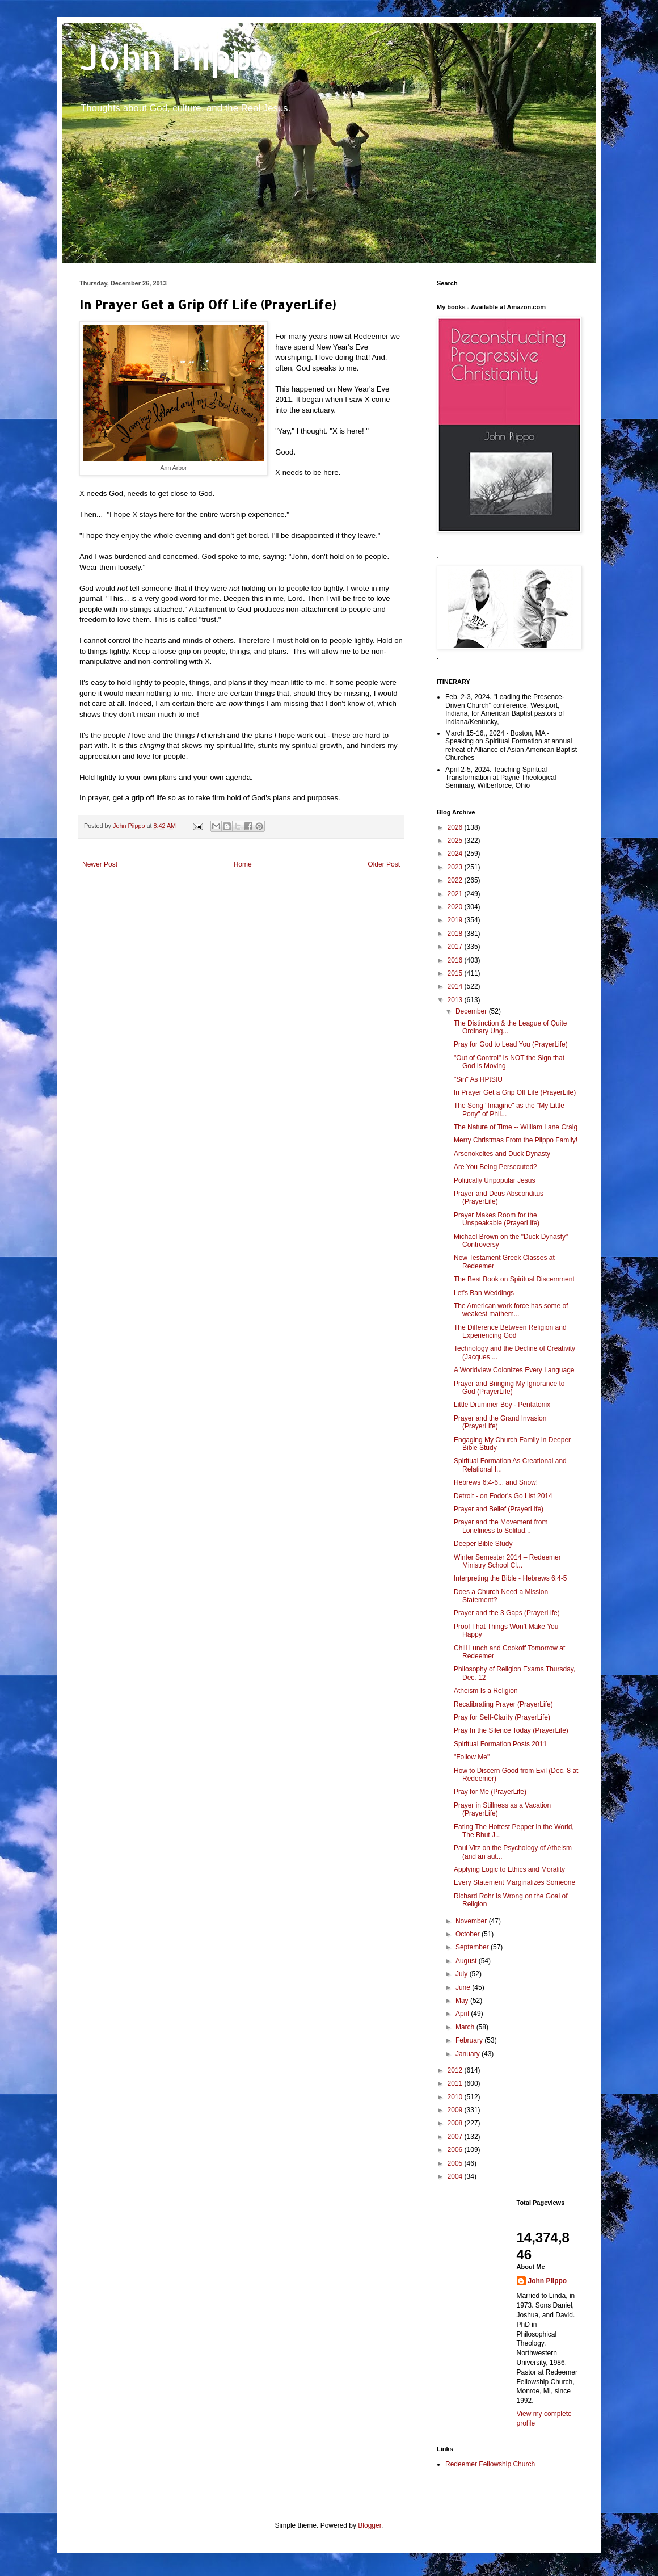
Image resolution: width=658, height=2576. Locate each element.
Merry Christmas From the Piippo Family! (515, 1140)
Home (243, 864)
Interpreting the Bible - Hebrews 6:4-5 (510, 1578)
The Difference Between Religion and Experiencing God (510, 1331)
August (467, 1961)
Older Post (384, 864)
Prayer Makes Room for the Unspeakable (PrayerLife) (496, 1219)
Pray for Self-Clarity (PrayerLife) (502, 1717)
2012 (456, 2070)
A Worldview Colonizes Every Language (514, 1370)
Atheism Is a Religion (486, 1691)
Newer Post (99, 864)
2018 (456, 934)
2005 (456, 2163)
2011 (456, 2083)
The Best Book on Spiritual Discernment (514, 1279)
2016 (456, 960)
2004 (456, 2176)
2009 (456, 2110)
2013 (456, 1000)
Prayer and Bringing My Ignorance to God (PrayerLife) (509, 1388)
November (472, 1921)
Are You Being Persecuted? (495, 1167)
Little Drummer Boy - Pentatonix (502, 1405)
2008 (456, 2123)
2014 (456, 986)
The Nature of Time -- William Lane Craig (515, 1127)
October (468, 1934)
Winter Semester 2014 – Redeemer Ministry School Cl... (507, 1561)
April (463, 2014)
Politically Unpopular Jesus (494, 1180)
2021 (456, 894)
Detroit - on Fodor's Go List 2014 (503, 1496)
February (469, 2040)
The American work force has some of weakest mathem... (511, 1310)
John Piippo (176, 57)
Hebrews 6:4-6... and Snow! (496, 1482)
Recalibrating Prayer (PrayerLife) (503, 1704)
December (472, 1011)
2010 (456, 2097)
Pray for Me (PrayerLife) (490, 1792)
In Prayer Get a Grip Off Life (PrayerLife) (515, 1092)
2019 (456, 920)
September (473, 1947)
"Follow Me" (472, 1757)
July (462, 1974)
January (468, 2054)
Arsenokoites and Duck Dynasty (502, 1154)
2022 (456, 880)
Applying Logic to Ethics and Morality (509, 1869)
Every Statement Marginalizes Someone (514, 1882)
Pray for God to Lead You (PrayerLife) (511, 1044)
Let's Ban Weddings (484, 1293)
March (465, 2027)
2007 (456, 2137)
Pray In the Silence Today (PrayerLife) (511, 1730)
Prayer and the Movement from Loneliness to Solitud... (500, 1526)
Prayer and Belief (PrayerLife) (498, 1509)
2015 (456, 973)
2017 (456, 947)
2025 (456, 840)
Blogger (369, 2525)
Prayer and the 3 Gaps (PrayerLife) (507, 1613)
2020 (456, 907)
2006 (456, 2150)
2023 (456, 867)
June (463, 1987)
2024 (456, 854)
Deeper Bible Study (483, 1544)
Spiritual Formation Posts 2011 (500, 1744)
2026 (456, 827)
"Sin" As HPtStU (478, 1079)
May (462, 2001)
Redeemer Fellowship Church (490, 2464)
